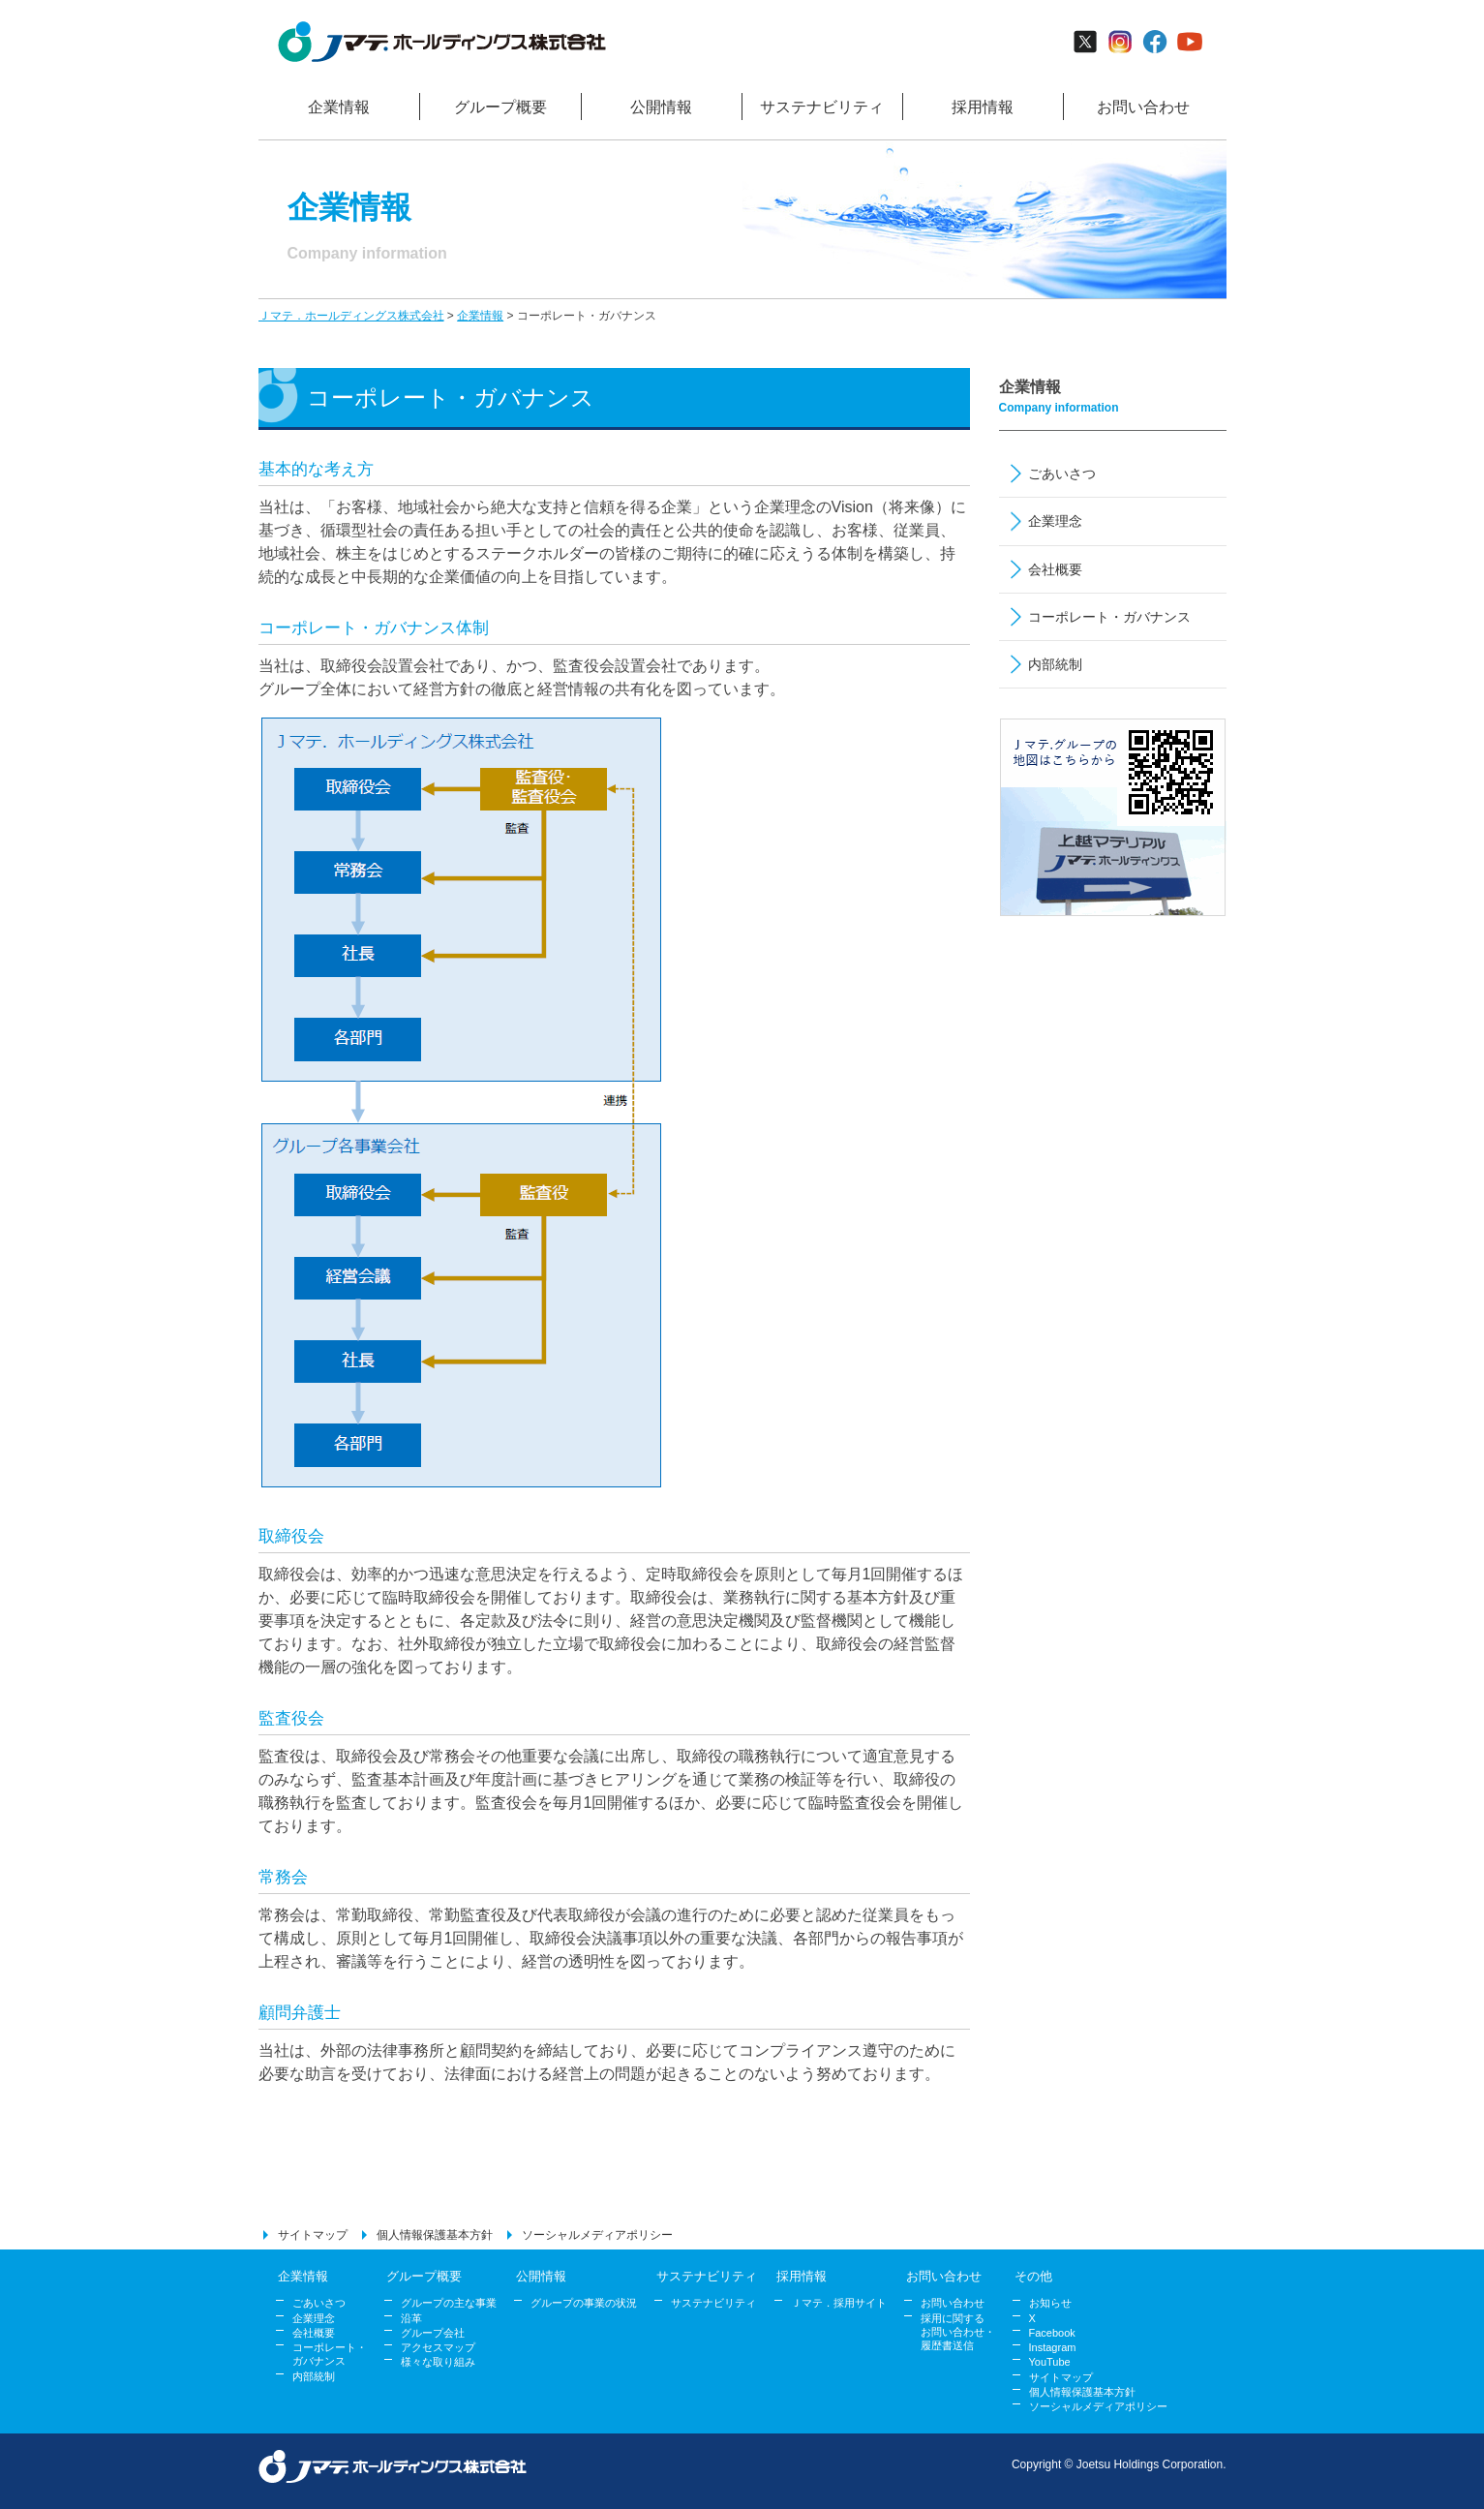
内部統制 (1055, 664)
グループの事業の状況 (583, 2303)
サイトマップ (313, 2235)
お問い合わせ (952, 2303)
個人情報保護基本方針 (435, 2235)
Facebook (1052, 2333)
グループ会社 (433, 2333)
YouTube (1050, 2362)
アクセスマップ (438, 2347)
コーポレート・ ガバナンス (329, 2354)
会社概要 (1055, 569)
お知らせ (1050, 2303)
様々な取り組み (438, 2362)
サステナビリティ (713, 2303)
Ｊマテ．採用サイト (839, 2303)
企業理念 (1055, 521)
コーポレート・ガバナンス (1109, 617)
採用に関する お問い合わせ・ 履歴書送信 (958, 2332)
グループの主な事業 (449, 2303)
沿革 (411, 2318)
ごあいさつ (1062, 473)
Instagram (1052, 2347)
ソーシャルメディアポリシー (597, 2235)
